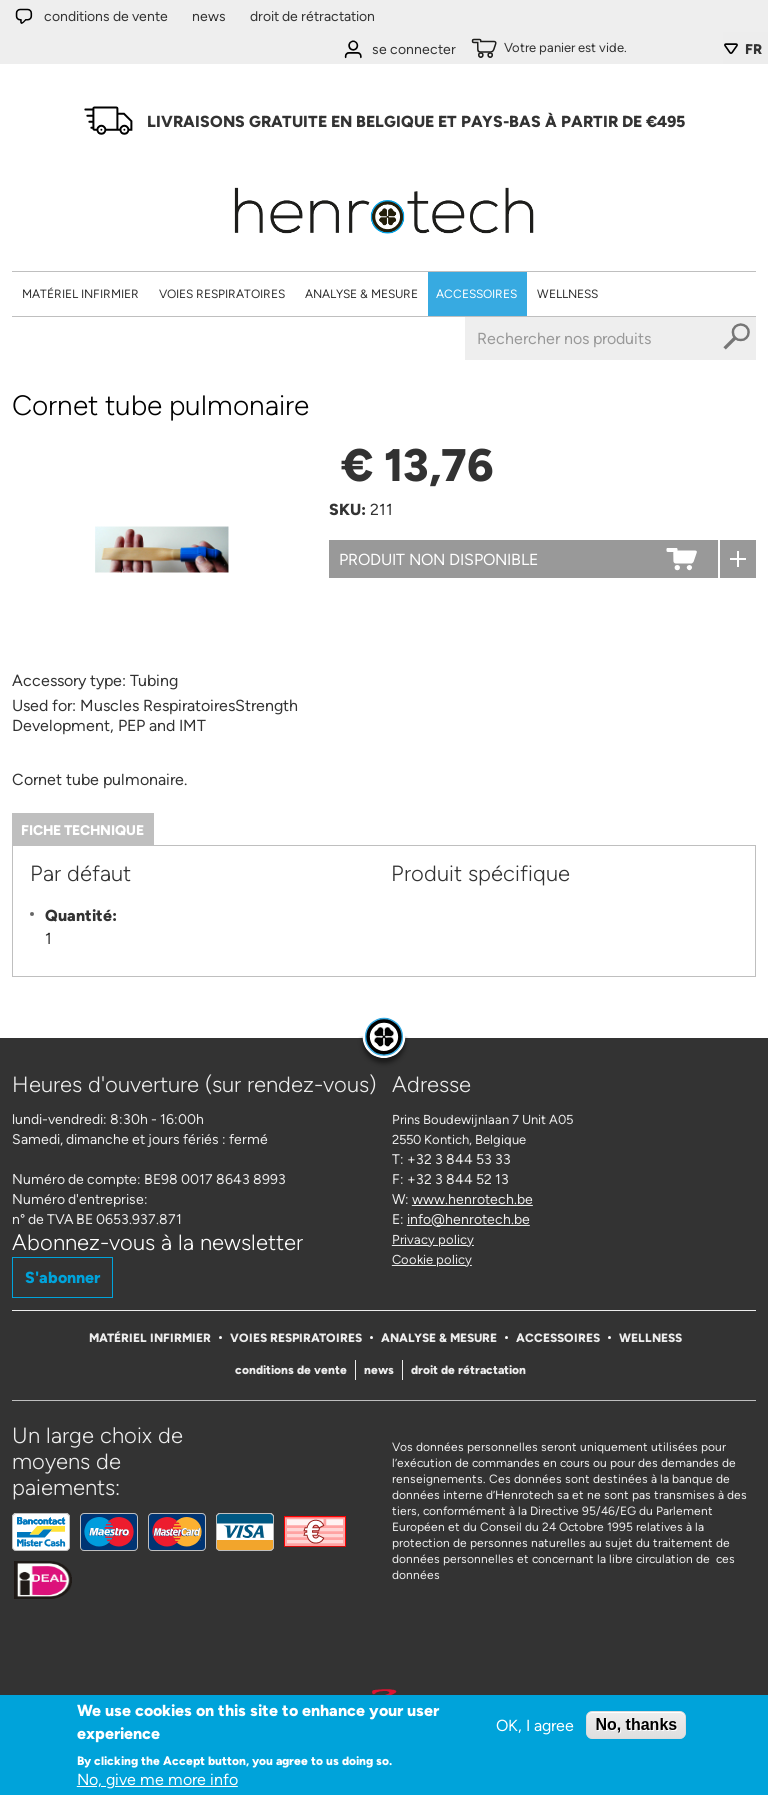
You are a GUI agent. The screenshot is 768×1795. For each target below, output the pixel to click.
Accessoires (476, 294)
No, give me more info (157, 1781)
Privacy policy (433, 1239)
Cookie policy (432, 1259)
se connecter (414, 49)
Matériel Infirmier (80, 294)
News (209, 16)
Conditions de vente (106, 16)
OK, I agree (535, 1727)
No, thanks (636, 1726)
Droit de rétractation (312, 16)
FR (753, 49)
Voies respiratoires (222, 294)
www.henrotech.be (472, 1199)
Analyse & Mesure (361, 294)
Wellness (567, 294)
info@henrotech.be (468, 1219)
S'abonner (62, 1277)
